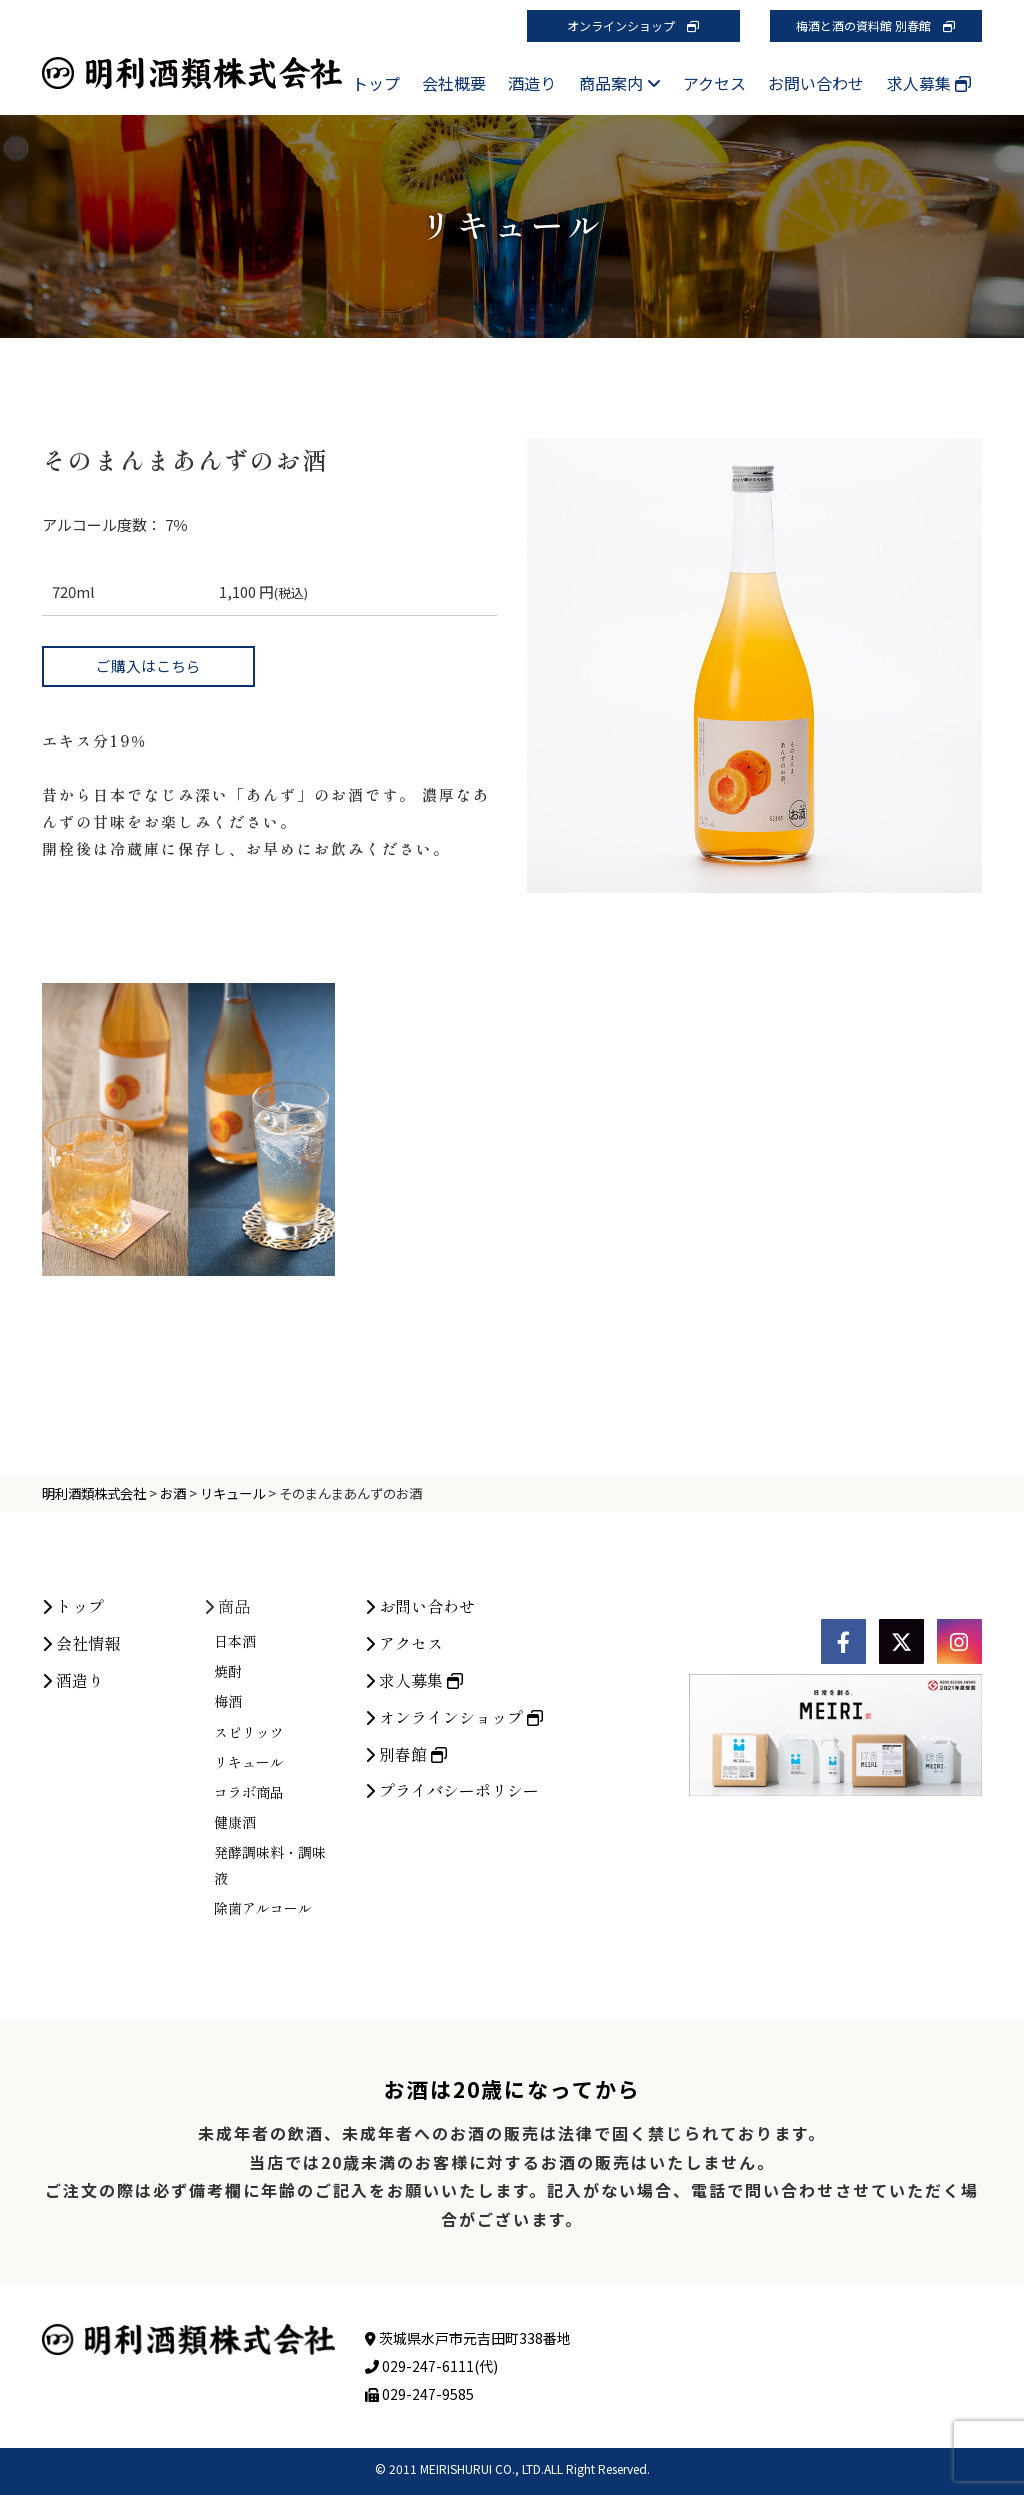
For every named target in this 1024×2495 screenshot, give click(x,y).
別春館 (406, 1897)
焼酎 (228, 1815)
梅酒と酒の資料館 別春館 (875, 25)
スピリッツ (249, 1875)
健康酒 (235, 1966)
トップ (376, 83)
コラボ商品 (249, 1936)
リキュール (249, 1906)
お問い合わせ (816, 83)
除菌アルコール (263, 2051)
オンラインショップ (633, 25)
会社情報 (81, 1787)
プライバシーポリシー (452, 1934)
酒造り (532, 83)
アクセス (714, 83)
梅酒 (228, 1845)
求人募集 (929, 83)
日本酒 (235, 1785)
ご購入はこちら (148, 665)
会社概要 (454, 83)
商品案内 (620, 83)
